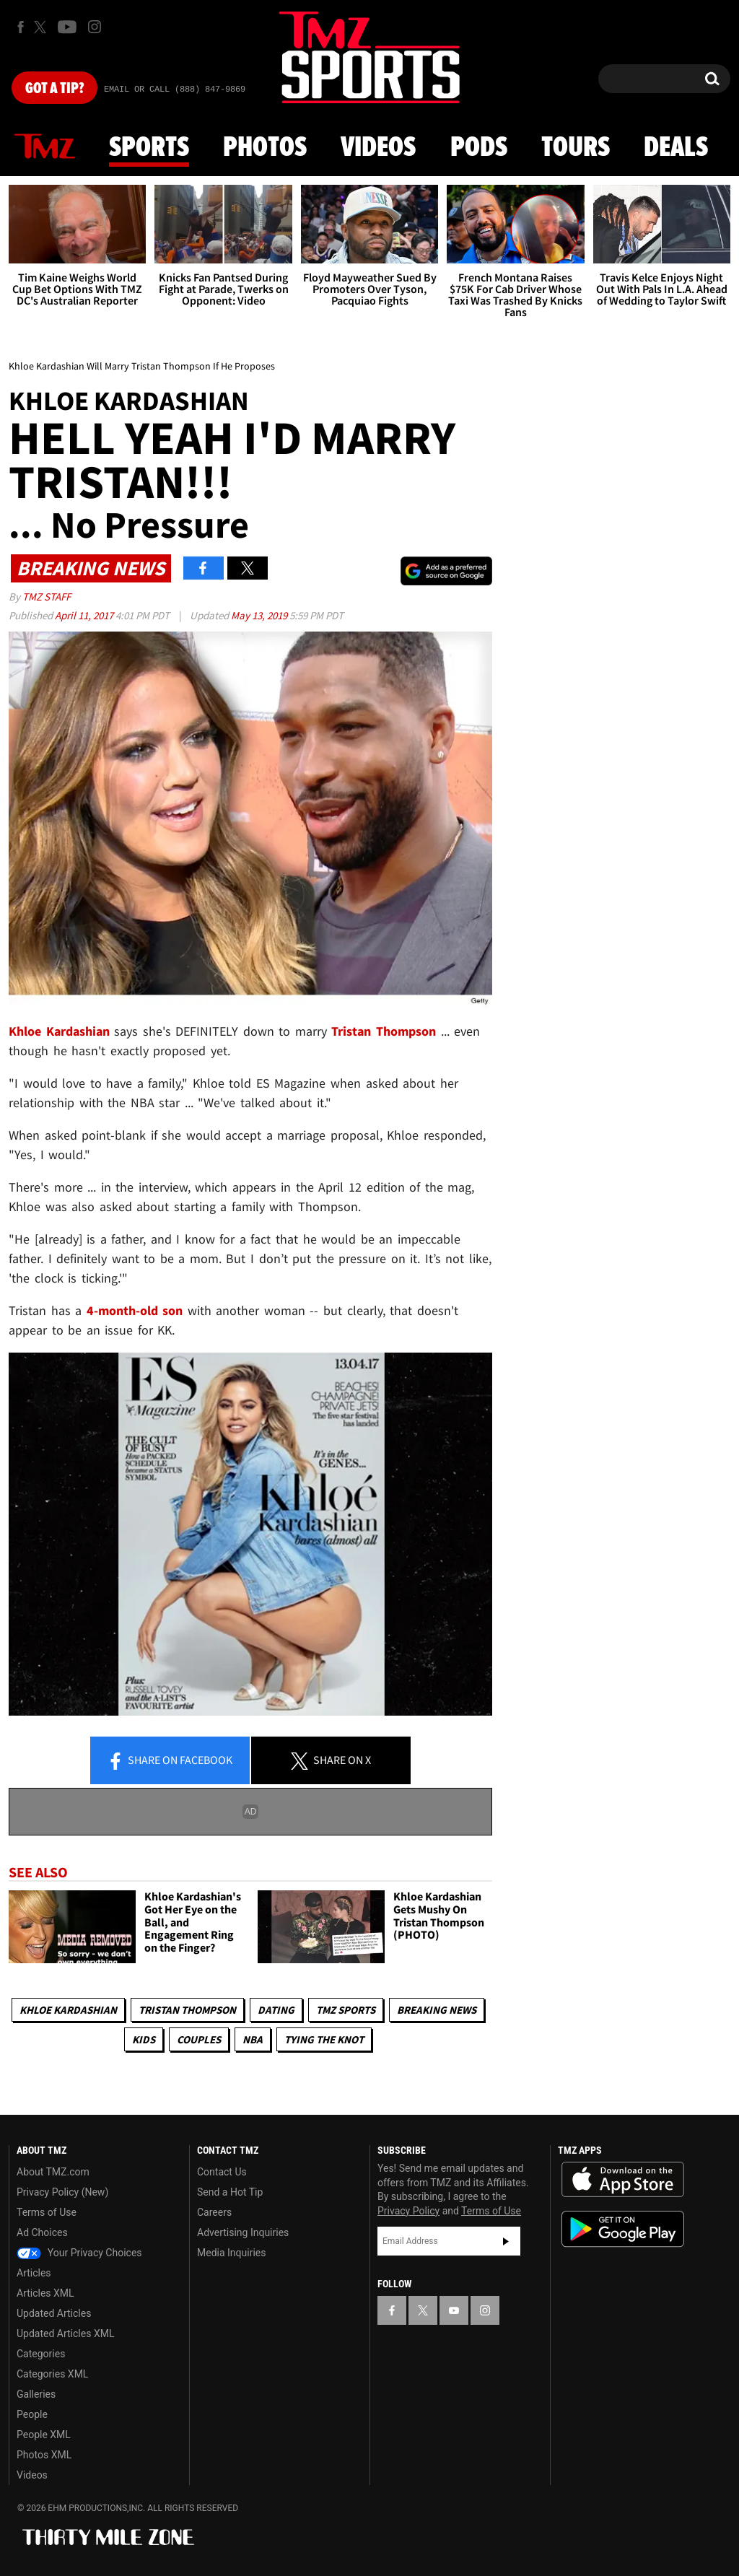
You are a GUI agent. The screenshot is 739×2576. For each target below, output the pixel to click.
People (32, 2414)
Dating (276, 2010)
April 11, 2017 (85, 615)
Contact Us (222, 2172)
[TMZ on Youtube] (67, 27)
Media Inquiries (231, 2252)
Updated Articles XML (65, 2333)
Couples (199, 2039)
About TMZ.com (53, 2172)
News (45, 147)
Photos (265, 148)
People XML (44, 2434)
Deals (676, 148)
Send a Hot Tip (230, 2192)
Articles (34, 2273)
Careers (214, 2212)
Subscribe (505, 2241)
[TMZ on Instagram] (94, 27)
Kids (143, 2039)
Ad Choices (42, 2232)
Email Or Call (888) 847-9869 (174, 89)
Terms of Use (46, 2212)
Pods (478, 148)
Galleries (36, 2394)
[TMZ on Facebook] (20, 27)
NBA (252, 2039)
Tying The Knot (324, 2039)
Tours (575, 148)
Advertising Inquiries (243, 2232)
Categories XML (52, 2374)
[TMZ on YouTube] (454, 2310)
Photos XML (44, 2455)
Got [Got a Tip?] (54, 88)
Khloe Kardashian (68, 2010)
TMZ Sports (345, 2010)
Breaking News (436, 2010)
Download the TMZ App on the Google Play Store (622, 2229)
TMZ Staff (46, 596)
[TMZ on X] (42, 27)
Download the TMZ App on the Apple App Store (622, 2180)
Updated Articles (54, 2313)
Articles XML (45, 2293)
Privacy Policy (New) (62, 2192)
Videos (378, 148)
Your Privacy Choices (79, 2252)
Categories (41, 2353)
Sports (149, 148)
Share (169, 1761)
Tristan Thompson (383, 1031)
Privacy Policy (408, 2211)
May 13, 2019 (260, 615)
